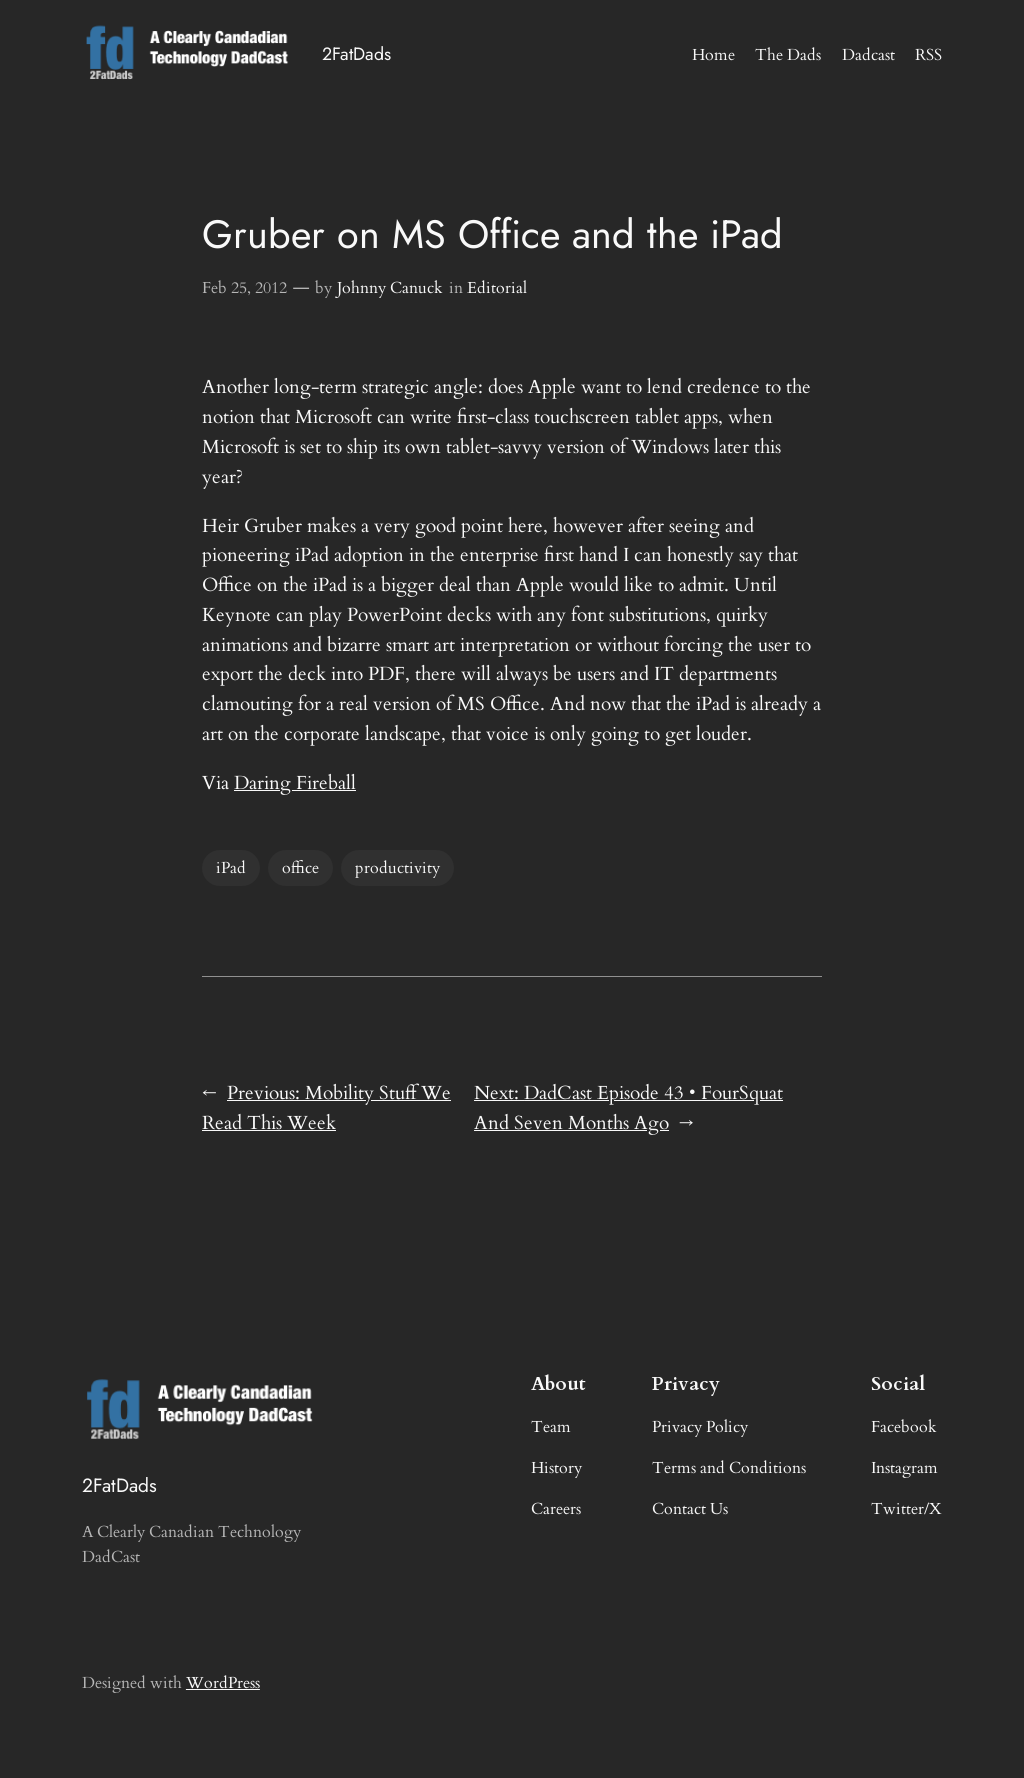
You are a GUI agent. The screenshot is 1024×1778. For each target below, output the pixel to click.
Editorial (497, 288)
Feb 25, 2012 (244, 288)
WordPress (223, 1683)
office (300, 868)
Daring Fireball (295, 783)
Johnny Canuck (390, 288)
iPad (231, 868)
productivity (397, 868)
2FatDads (356, 54)
